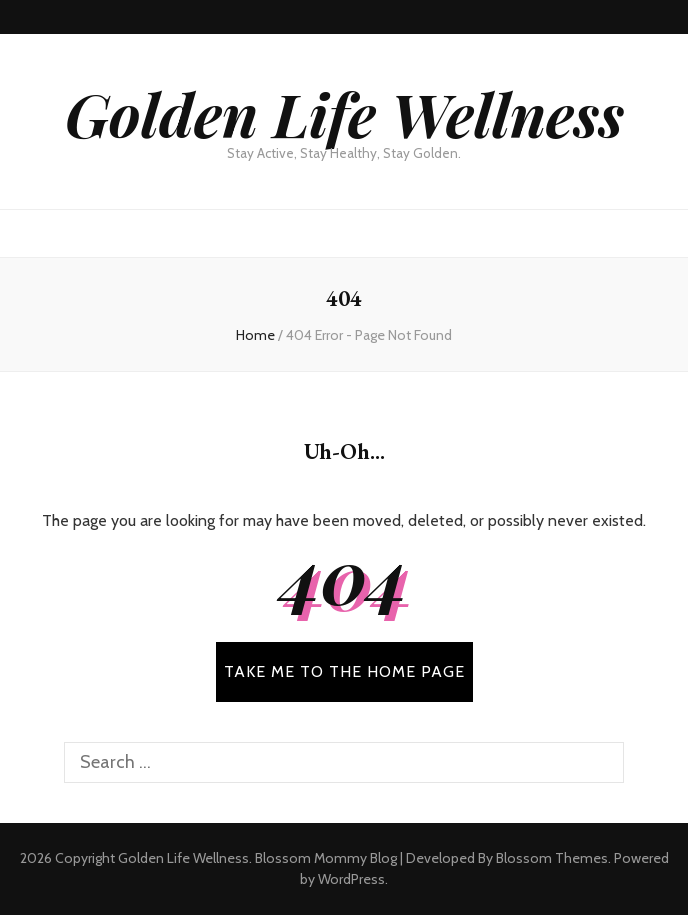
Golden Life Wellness (344, 113)
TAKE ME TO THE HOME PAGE (344, 671)
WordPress (351, 879)
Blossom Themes (552, 858)
